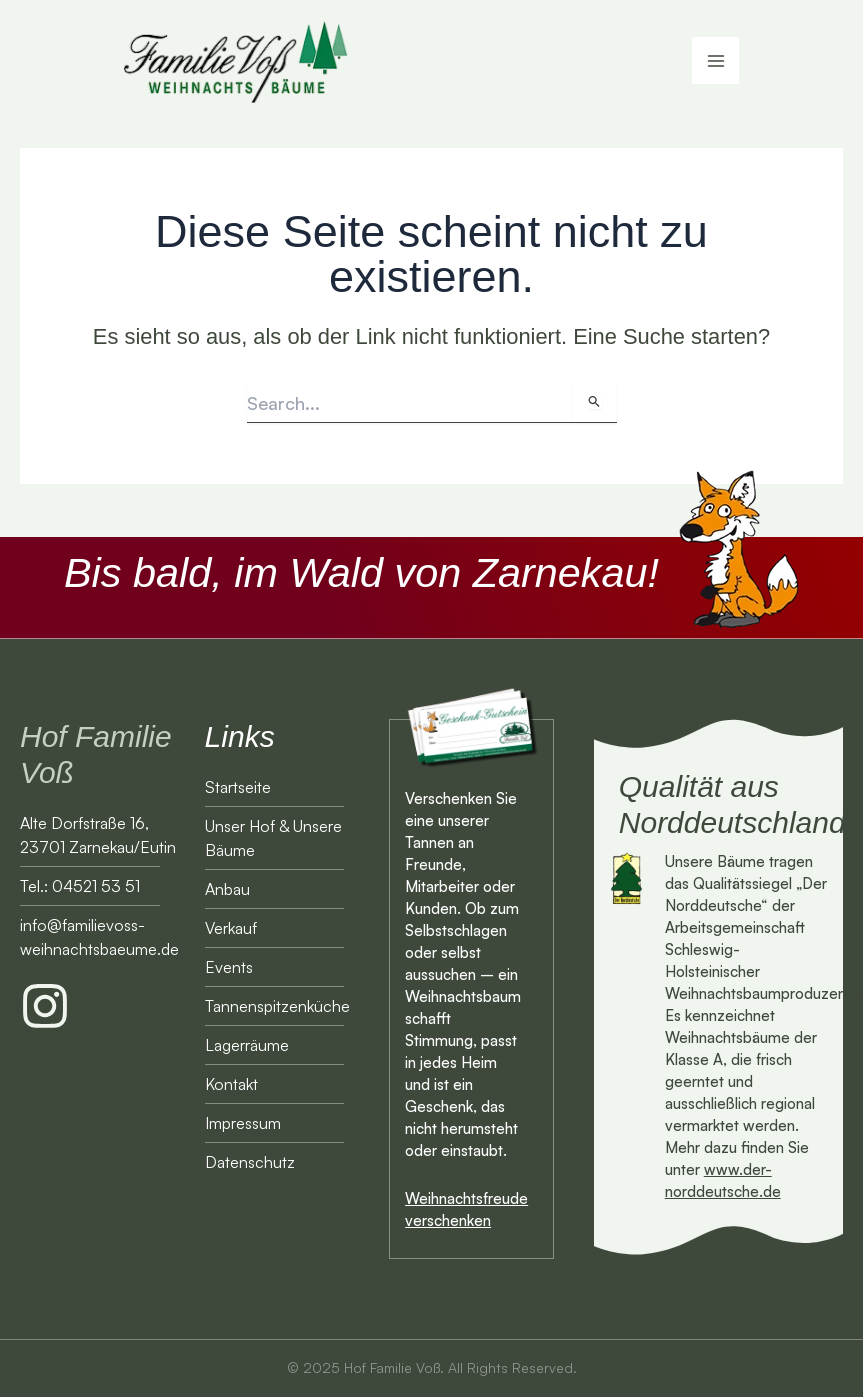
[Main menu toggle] (715, 65)
